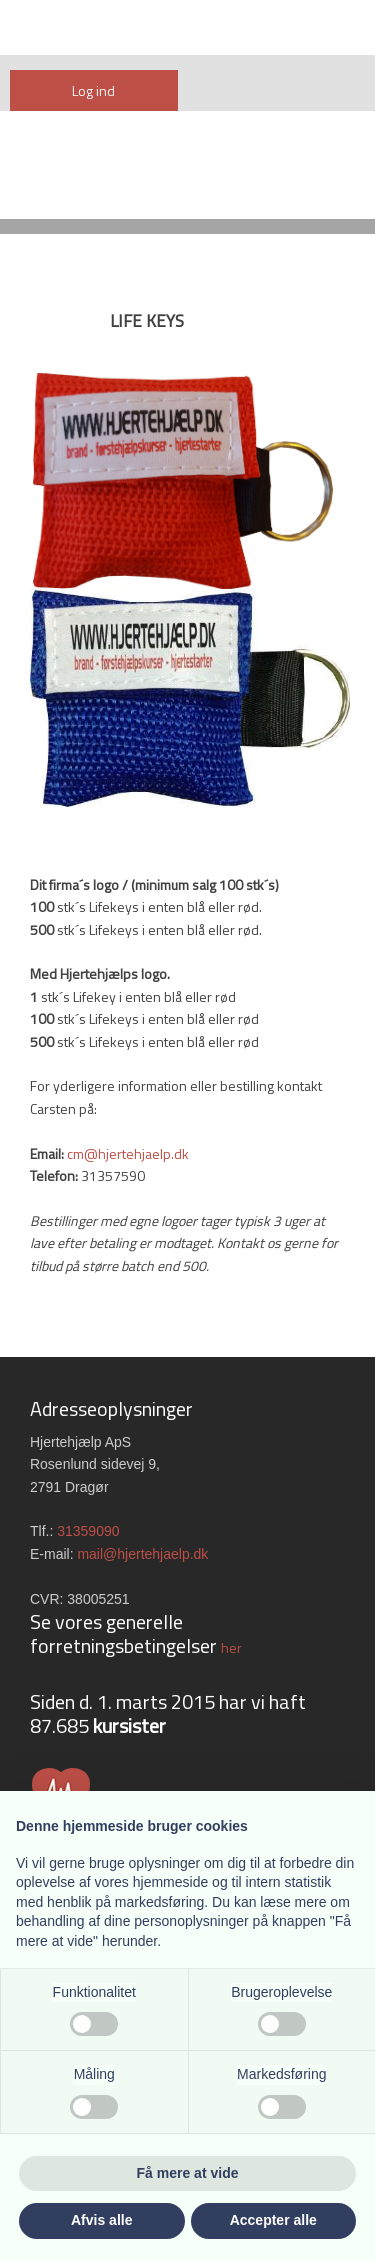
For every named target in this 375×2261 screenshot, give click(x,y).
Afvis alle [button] (101, 2220)
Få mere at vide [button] (188, 2173)
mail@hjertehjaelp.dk (142, 1554)
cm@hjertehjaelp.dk (128, 1153)
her (231, 1647)
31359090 (88, 1531)
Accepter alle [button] (273, 2220)
